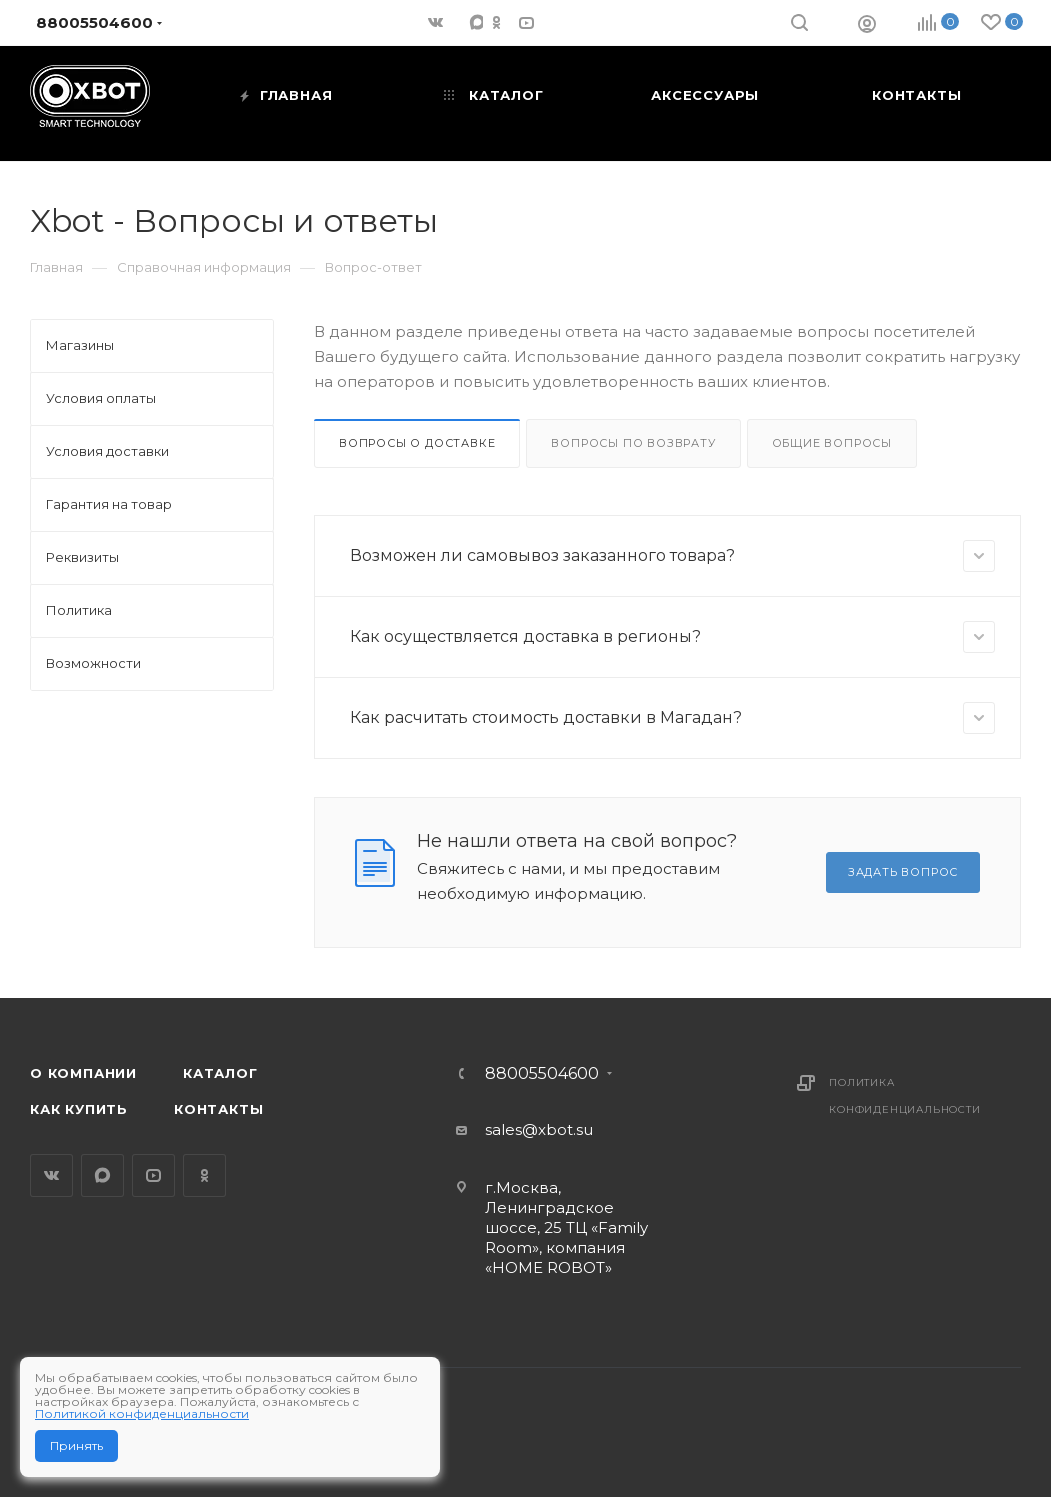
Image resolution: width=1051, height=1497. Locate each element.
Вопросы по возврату (633, 443)
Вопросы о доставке (417, 443)
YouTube (153, 1175)
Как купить (79, 1109)
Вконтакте (51, 1175)
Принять (76, 1445)
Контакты (218, 1109)
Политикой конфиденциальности (142, 1413)
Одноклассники (204, 1175)
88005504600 (542, 1074)
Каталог (220, 1073)
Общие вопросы (832, 443)
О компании (83, 1073)
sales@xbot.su (539, 1129)
